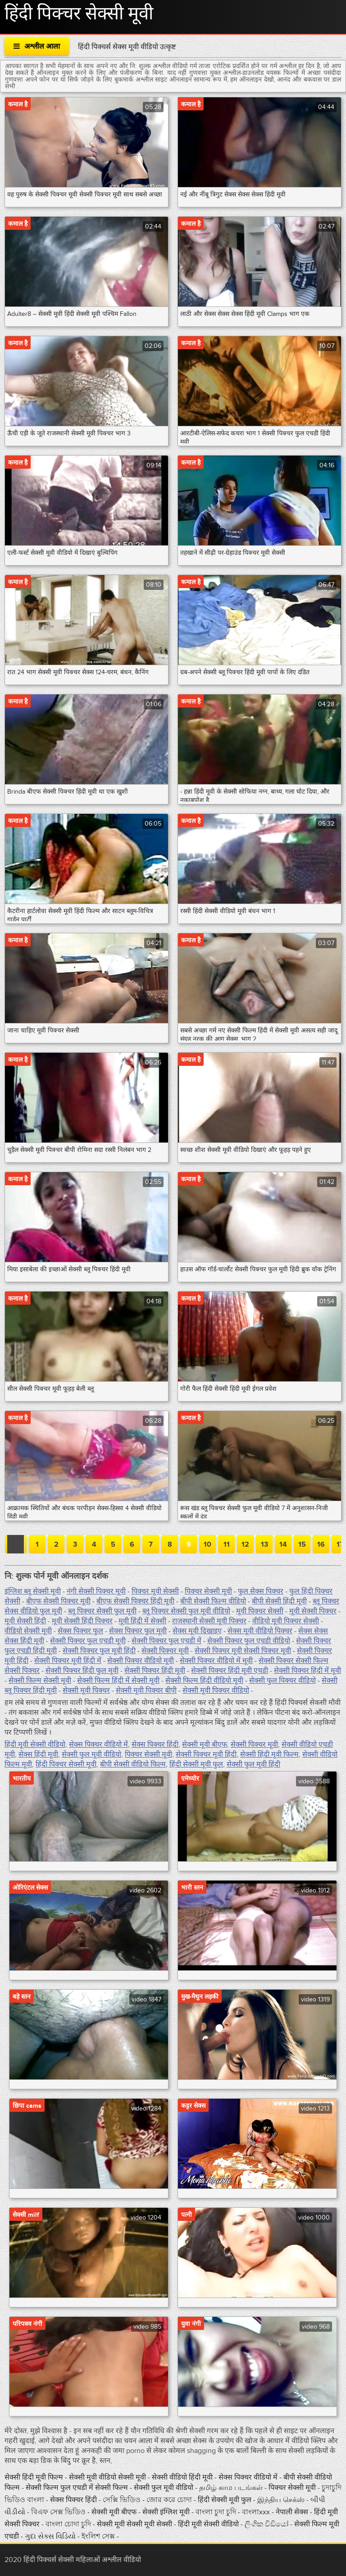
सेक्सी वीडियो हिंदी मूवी (183, 2477)
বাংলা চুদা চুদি (217, 2512)
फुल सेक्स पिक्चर (260, 1591)
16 (321, 1544)
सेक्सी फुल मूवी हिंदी (253, 1764)
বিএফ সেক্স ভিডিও (59, 2512)
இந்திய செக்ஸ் (281, 2499)
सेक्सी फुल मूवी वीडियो (91, 1754)
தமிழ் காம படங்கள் (231, 2487)
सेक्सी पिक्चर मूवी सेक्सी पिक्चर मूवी (243, 1650)
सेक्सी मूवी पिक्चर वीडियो (215, 1690)
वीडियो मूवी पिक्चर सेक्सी (285, 1621)
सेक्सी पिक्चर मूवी (165, 1650)
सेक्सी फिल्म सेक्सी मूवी (40, 1680)
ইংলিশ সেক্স (99, 2536)
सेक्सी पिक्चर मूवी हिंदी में (67, 1660)
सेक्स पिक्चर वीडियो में (98, 1744)
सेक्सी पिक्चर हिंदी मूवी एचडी (229, 1670)
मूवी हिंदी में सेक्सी (142, 1621)
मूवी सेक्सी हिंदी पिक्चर (82, 1621)
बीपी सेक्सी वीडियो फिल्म (133, 1764)
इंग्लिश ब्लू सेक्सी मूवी (33, 1591)
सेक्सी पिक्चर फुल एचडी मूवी (88, 1640)
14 (283, 1544)
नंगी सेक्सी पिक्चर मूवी (96, 1591)
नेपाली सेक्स (293, 2512)
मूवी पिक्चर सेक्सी (259, 1611)
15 (302, 1544)
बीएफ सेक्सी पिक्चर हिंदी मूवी (135, 1601)
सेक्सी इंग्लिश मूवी (166, 2512)
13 (264, 1544)
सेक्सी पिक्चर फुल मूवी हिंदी (99, 1650)
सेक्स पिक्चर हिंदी (155, 1744)
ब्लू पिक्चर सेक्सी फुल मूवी (102, 1611)
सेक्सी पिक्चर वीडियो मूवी (140, 1660)
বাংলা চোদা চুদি (68, 2524)
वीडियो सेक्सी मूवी (28, 1630)
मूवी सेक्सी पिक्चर (313, 1611)
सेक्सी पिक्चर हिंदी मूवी (154, 1670)
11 (226, 1544)
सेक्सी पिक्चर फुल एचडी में (166, 1640)
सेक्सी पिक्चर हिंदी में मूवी (307, 1670)
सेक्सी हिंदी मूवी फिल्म (269, 1754)
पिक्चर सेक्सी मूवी (208, 1591)
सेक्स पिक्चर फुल (80, 1630)
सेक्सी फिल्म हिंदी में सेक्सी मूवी (118, 1680)
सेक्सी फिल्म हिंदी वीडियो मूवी (204, 1680)
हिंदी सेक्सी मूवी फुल (196, 1764)
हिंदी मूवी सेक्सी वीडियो (35, 1744)
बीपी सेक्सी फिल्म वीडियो (213, 1601)
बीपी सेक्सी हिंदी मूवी (279, 1601)
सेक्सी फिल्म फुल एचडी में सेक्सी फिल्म (78, 2487)
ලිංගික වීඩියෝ (266, 2524)
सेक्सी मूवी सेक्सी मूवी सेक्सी (135, 2524)
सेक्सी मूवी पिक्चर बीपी (146, 1690)
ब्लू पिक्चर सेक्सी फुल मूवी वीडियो (186, 1611)
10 (207, 1544)
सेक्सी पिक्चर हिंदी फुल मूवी (82, 1670)
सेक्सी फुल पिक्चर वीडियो (282, 1680)
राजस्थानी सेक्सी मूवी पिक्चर (209, 1621)
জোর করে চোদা (170, 2499)
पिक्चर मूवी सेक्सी (155, 1591)
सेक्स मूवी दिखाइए (197, 1630)
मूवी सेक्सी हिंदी (25, 1621)
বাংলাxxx (256, 2512)
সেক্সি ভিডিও (122, 2499)
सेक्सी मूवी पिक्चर (86, 1690)
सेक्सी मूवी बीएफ (204, 1744)
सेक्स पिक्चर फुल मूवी (138, 1630)
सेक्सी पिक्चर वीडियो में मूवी (216, 1660)
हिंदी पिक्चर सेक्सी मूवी (66, 1764)
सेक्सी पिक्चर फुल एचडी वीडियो (248, 1640)
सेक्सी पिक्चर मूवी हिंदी (206, 1754)
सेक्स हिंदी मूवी (38, 1754)
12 (245, 1544)
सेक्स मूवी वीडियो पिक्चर (260, 1630)
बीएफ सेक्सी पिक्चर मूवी (58, 1601)
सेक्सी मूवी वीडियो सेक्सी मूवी (108, 2477)
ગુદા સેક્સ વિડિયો (51, 2536)
